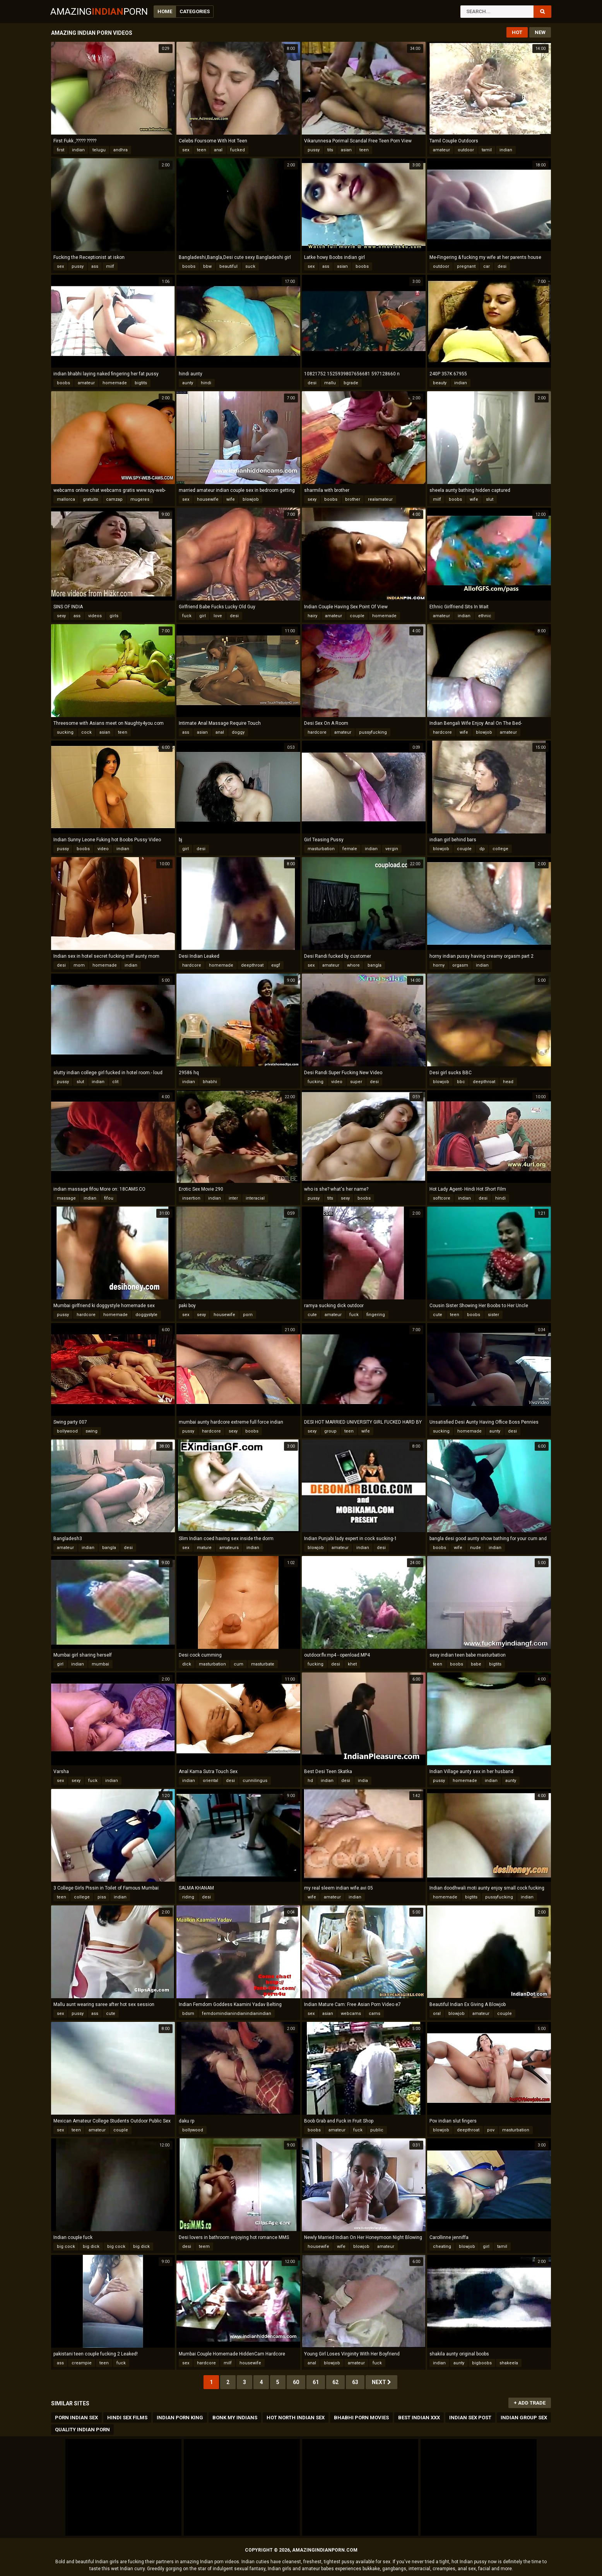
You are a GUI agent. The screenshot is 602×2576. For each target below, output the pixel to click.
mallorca (66, 499)
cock (86, 732)
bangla (374, 965)
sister (493, 1314)
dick (186, 1664)
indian (78, 149)
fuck (187, 615)
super (356, 1081)
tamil (487, 149)
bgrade (351, 382)
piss (101, 1897)
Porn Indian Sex (76, 2417)
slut (489, 499)
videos (95, 615)
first (60, 149)
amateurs (229, 1547)
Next (381, 2382)
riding (188, 1897)
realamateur (380, 499)
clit (115, 1081)
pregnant (466, 266)
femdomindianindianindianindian (236, 2013)
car (486, 266)
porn (248, 1314)
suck (250, 266)
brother (352, 499)
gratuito (90, 499)
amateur (441, 149)
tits (330, 149)
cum (238, 1664)
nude (475, 1547)
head (508, 1081)
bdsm (188, 2013)
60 (296, 2382)
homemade (115, 382)
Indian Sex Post (470, 2417)
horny (439, 965)
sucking (65, 732)
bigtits (141, 382)
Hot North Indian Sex (296, 2417)
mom (79, 965)
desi (502, 266)
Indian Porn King (180, 2417)
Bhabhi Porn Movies (361, 2417)
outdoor (466, 149)
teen (201, 149)
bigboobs (482, 2362)
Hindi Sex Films (127, 2417)
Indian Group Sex (524, 2417)
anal (218, 149)
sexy (312, 499)
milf (110, 266)
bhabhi (210, 1081)
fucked (237, 149)
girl (202, 615)
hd (310, 1780)
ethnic (484, 615)
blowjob (251, 499)
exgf (275, 965)
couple (357, 615)
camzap (114, 499)
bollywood (67, 1431)
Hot (517, 32)
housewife (208, 499)
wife (230, 499)
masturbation (321, 848)
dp (482, 848)
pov (490, 2130)
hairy (312, 615)
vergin (391, 848)
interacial (255, 1198)
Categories (195, 11)
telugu (99, 149)
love (218, 615)
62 (335, 2382)
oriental (210, 1780)
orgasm (460, 965)
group (330, 1431)
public (376, 2130)
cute (312, 1314)
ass (94, 266)
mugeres (139, 499)
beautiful (228, 266)
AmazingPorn (99, 11)
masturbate (262, 1664)
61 (316, 2382)
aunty (187, 382)
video (103, 848)
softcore (441, 1198)
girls (113, 615)
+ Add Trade (530, 2403)
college (500, 848)
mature (204, 1547)
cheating (442, 2246)
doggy (238, 732)
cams (374, 2013)
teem (204, 2246)
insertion (191, 1198)
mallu (330, 382)
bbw (207, 266)
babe (476, 1664)
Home (164, 11)
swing (91, 1431)
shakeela (508, 2362)
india (363, 1780)
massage (66, 1198)
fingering (375, 1314)
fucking (315, 1081)
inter (233, 1198)
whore (353, 965)
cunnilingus (255, 1780)
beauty (439, 382)
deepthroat (252, 965)
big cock (66, 2246)
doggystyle (146, 1314)
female (349, 848)
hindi (206, 382)
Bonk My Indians (234, 2417)
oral (437, 2013)
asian (346, 149)
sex (185, 149)
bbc (461, 1081)
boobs (188, 266)
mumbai (100, 1664)
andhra (120, 149)
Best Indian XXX (419, 2417)
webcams (351, 2013)
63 (355, 2382)
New (540, 32)
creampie (82, 2362)
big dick (91, 2246)
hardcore (317, 732)
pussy (314, 149)
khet (352, 1664)
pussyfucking (373, 732)
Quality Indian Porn (82, 2429)
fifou (108, 1198)
